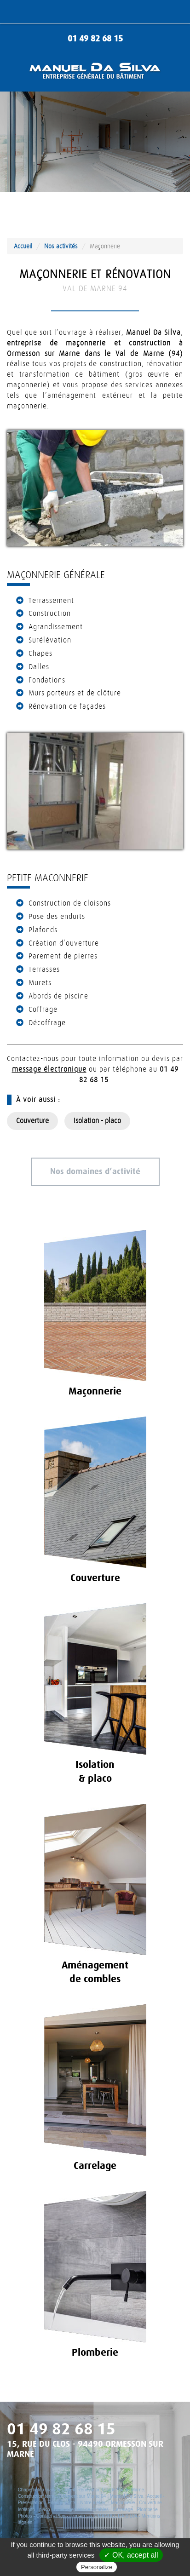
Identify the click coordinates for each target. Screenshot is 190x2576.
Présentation (31, 2502)
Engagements (62, 2502)
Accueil (23, 246)
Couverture (32, 1121)
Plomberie (147, 2509)
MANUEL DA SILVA (118, 2516)
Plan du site (81, 2516)
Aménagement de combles (81, 2509)
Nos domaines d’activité (95, 1171)
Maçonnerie (123, 2502)
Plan (60, 2516)
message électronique (49, 1069)
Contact (44, 2516)
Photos (25, 2516)
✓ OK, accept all (131, 2555)
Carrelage (123, 2509)
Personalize (96, 2567)
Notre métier (93, 2502)
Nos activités (61, 246)
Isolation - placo (97, 1121)
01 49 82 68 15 (95, 39)
